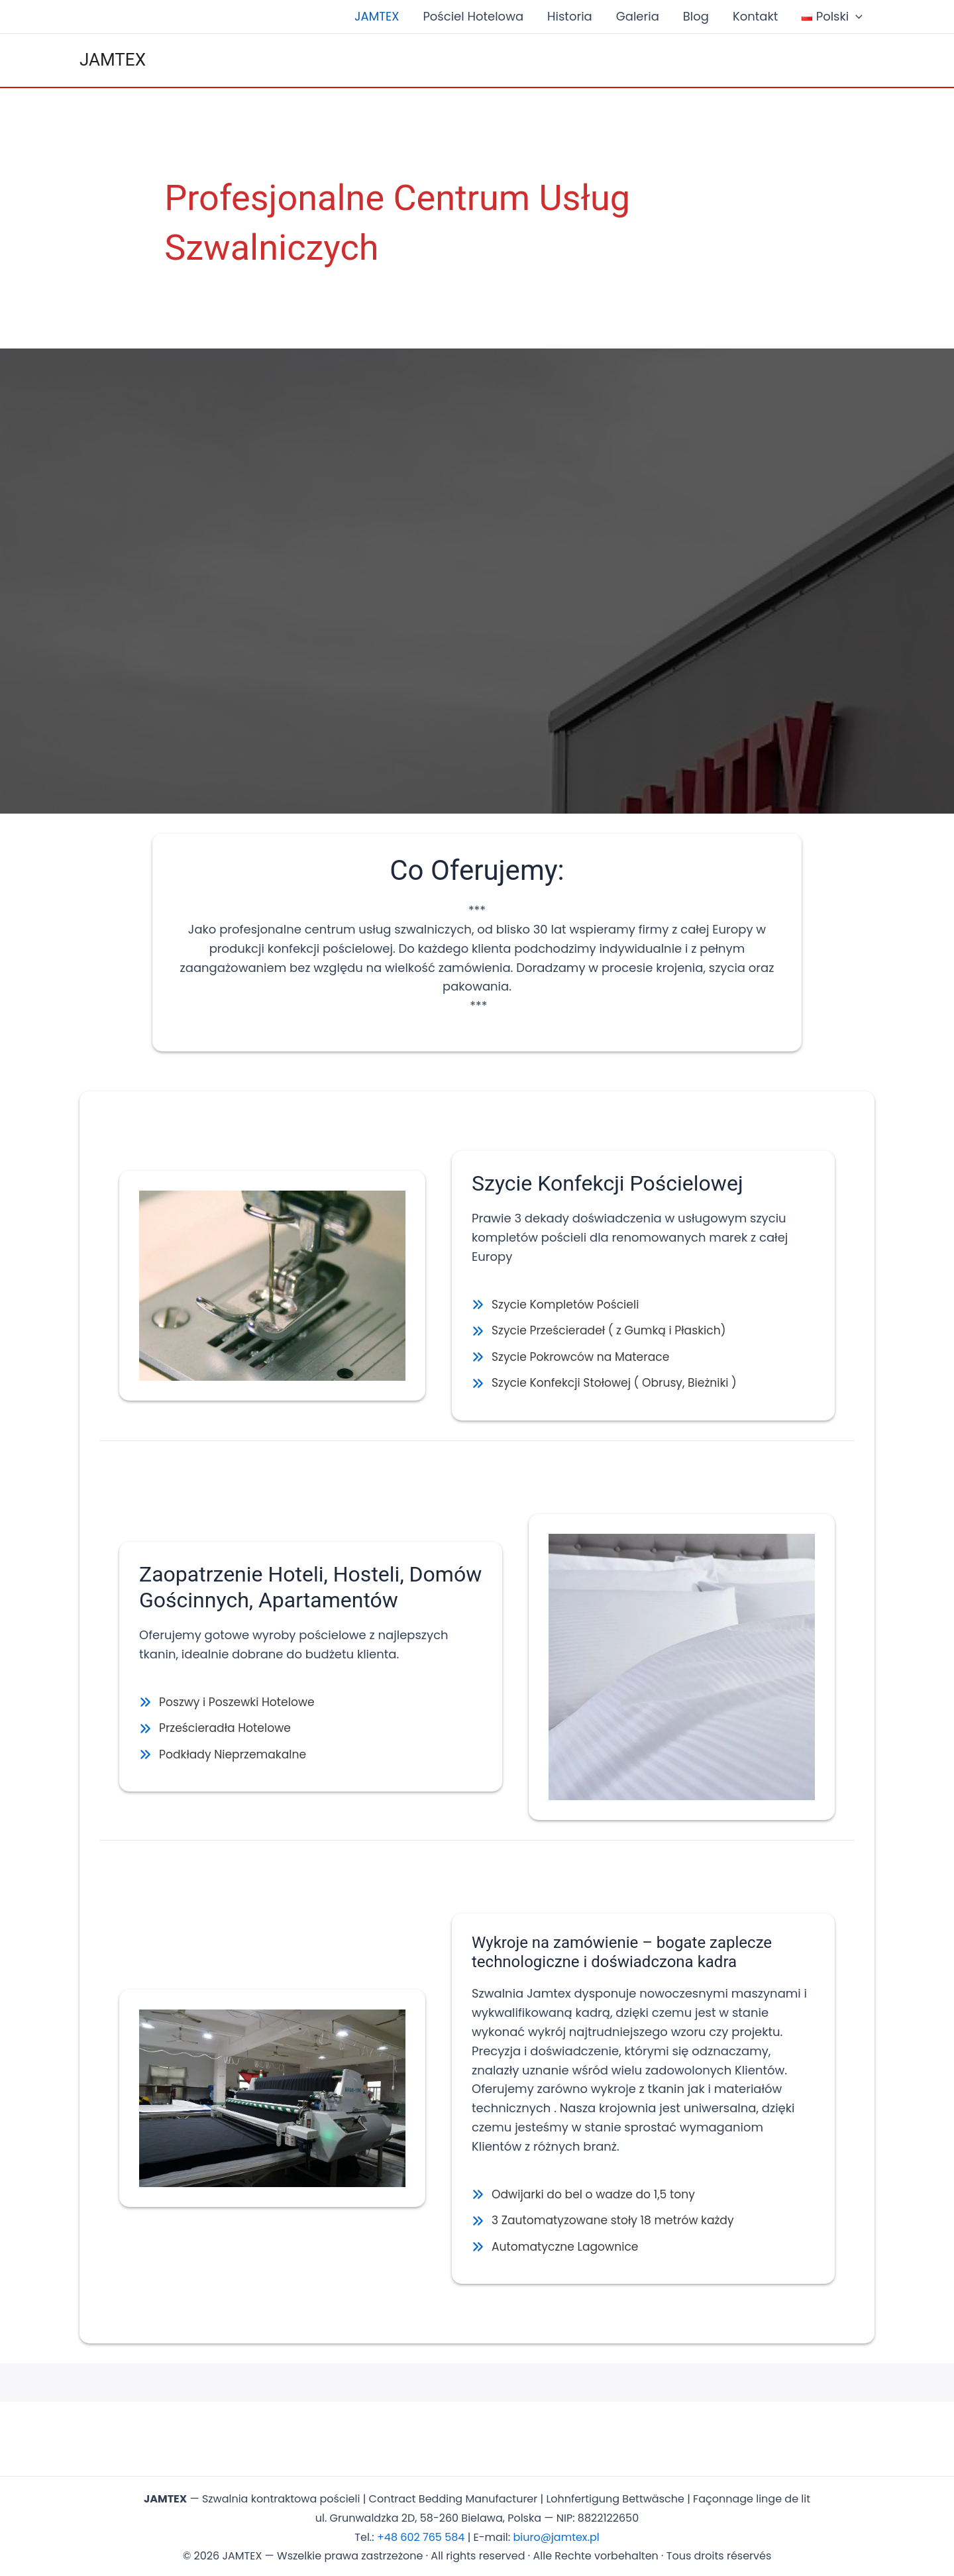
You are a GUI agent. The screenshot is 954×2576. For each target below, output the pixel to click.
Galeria (637, 16)
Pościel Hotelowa (473, 16)
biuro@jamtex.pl (556, 2534)
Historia (569, 16)
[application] (856, 16)
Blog (696, 16)
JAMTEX (376, 16)
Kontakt (755, 16)
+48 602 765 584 (420, 2534)
